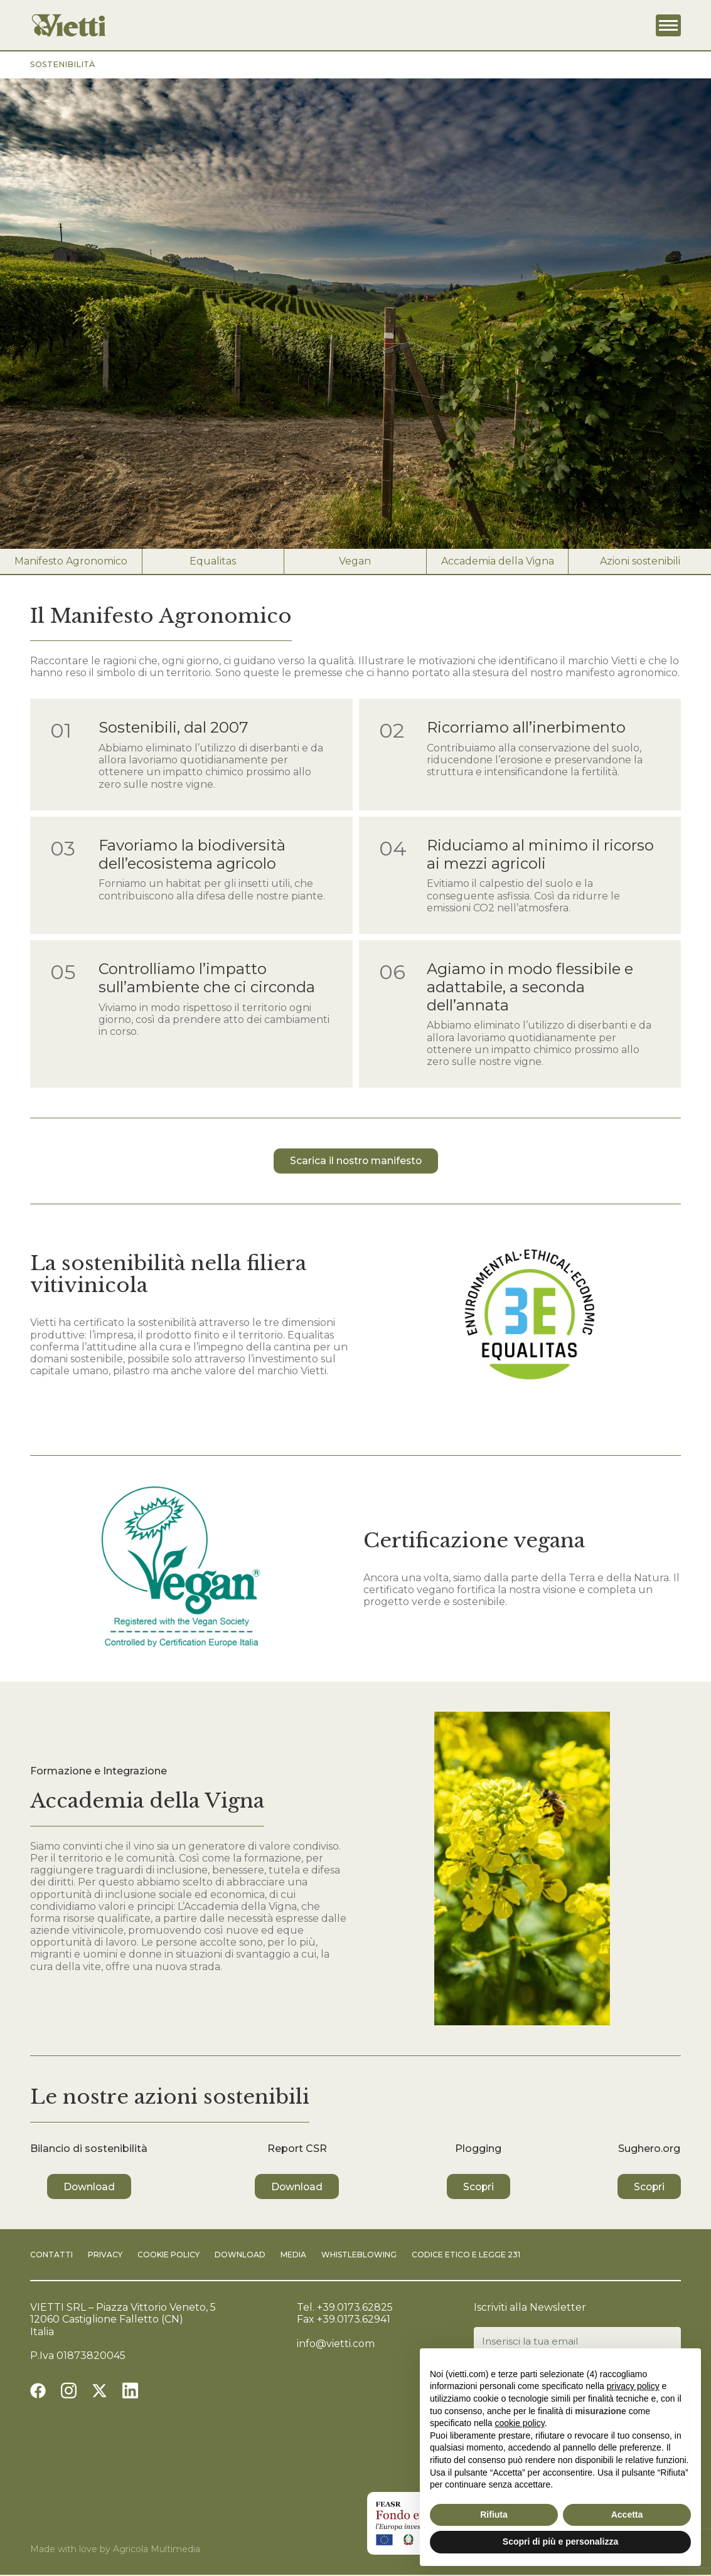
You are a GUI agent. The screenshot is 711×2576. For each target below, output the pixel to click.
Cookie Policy (168, 2255)
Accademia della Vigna (497, 561)
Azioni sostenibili (640, 561)
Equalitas (213, 561)
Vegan (355, 561)
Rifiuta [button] (494, 2515)
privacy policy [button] (633, 2386)
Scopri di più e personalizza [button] (560, 2541)
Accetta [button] (627, 2515)
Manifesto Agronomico (70, 561)
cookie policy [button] (520, 2423)
